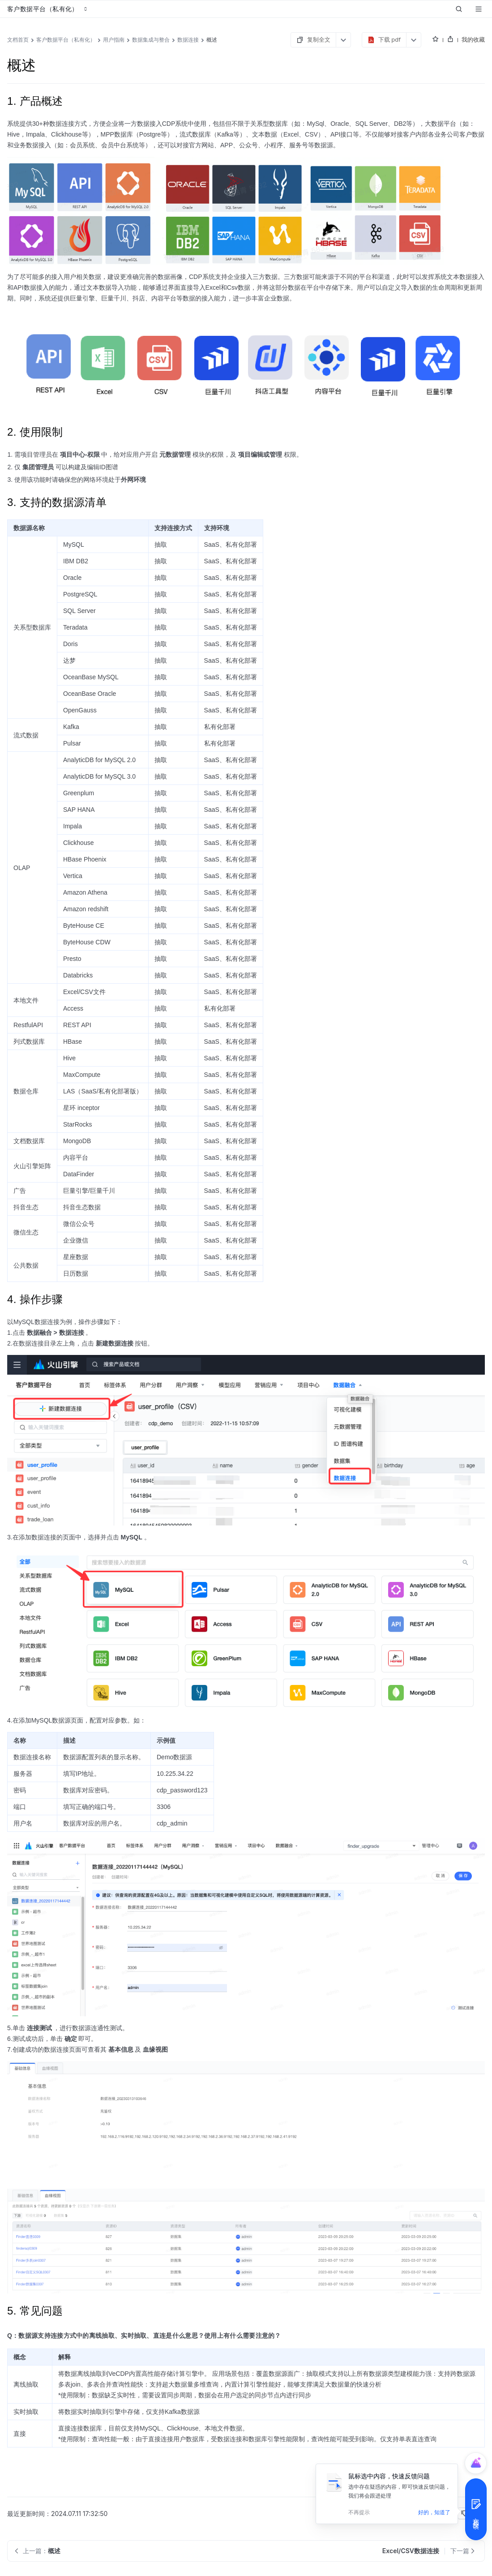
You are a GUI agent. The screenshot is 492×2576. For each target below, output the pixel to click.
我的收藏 (473, 39)
